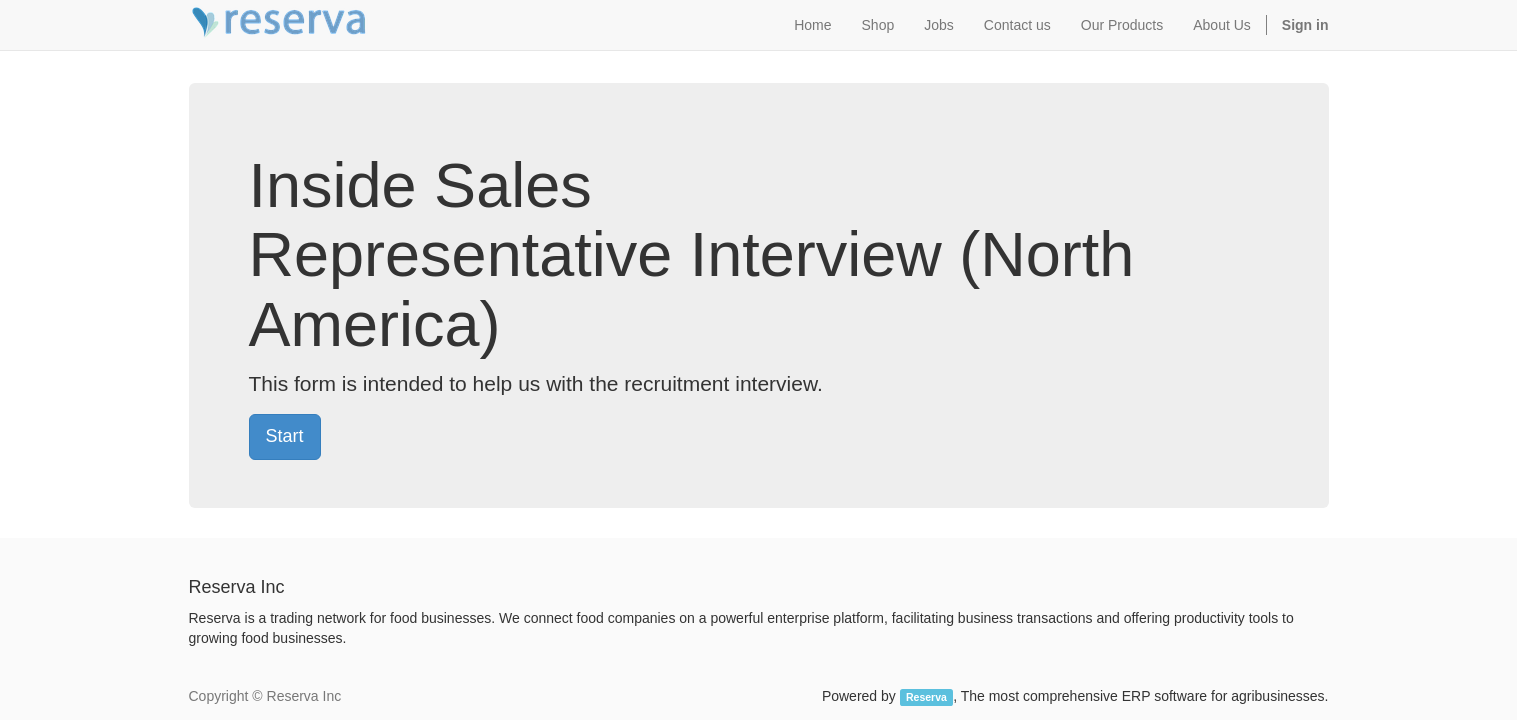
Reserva (926, 697)
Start (285, 436)
